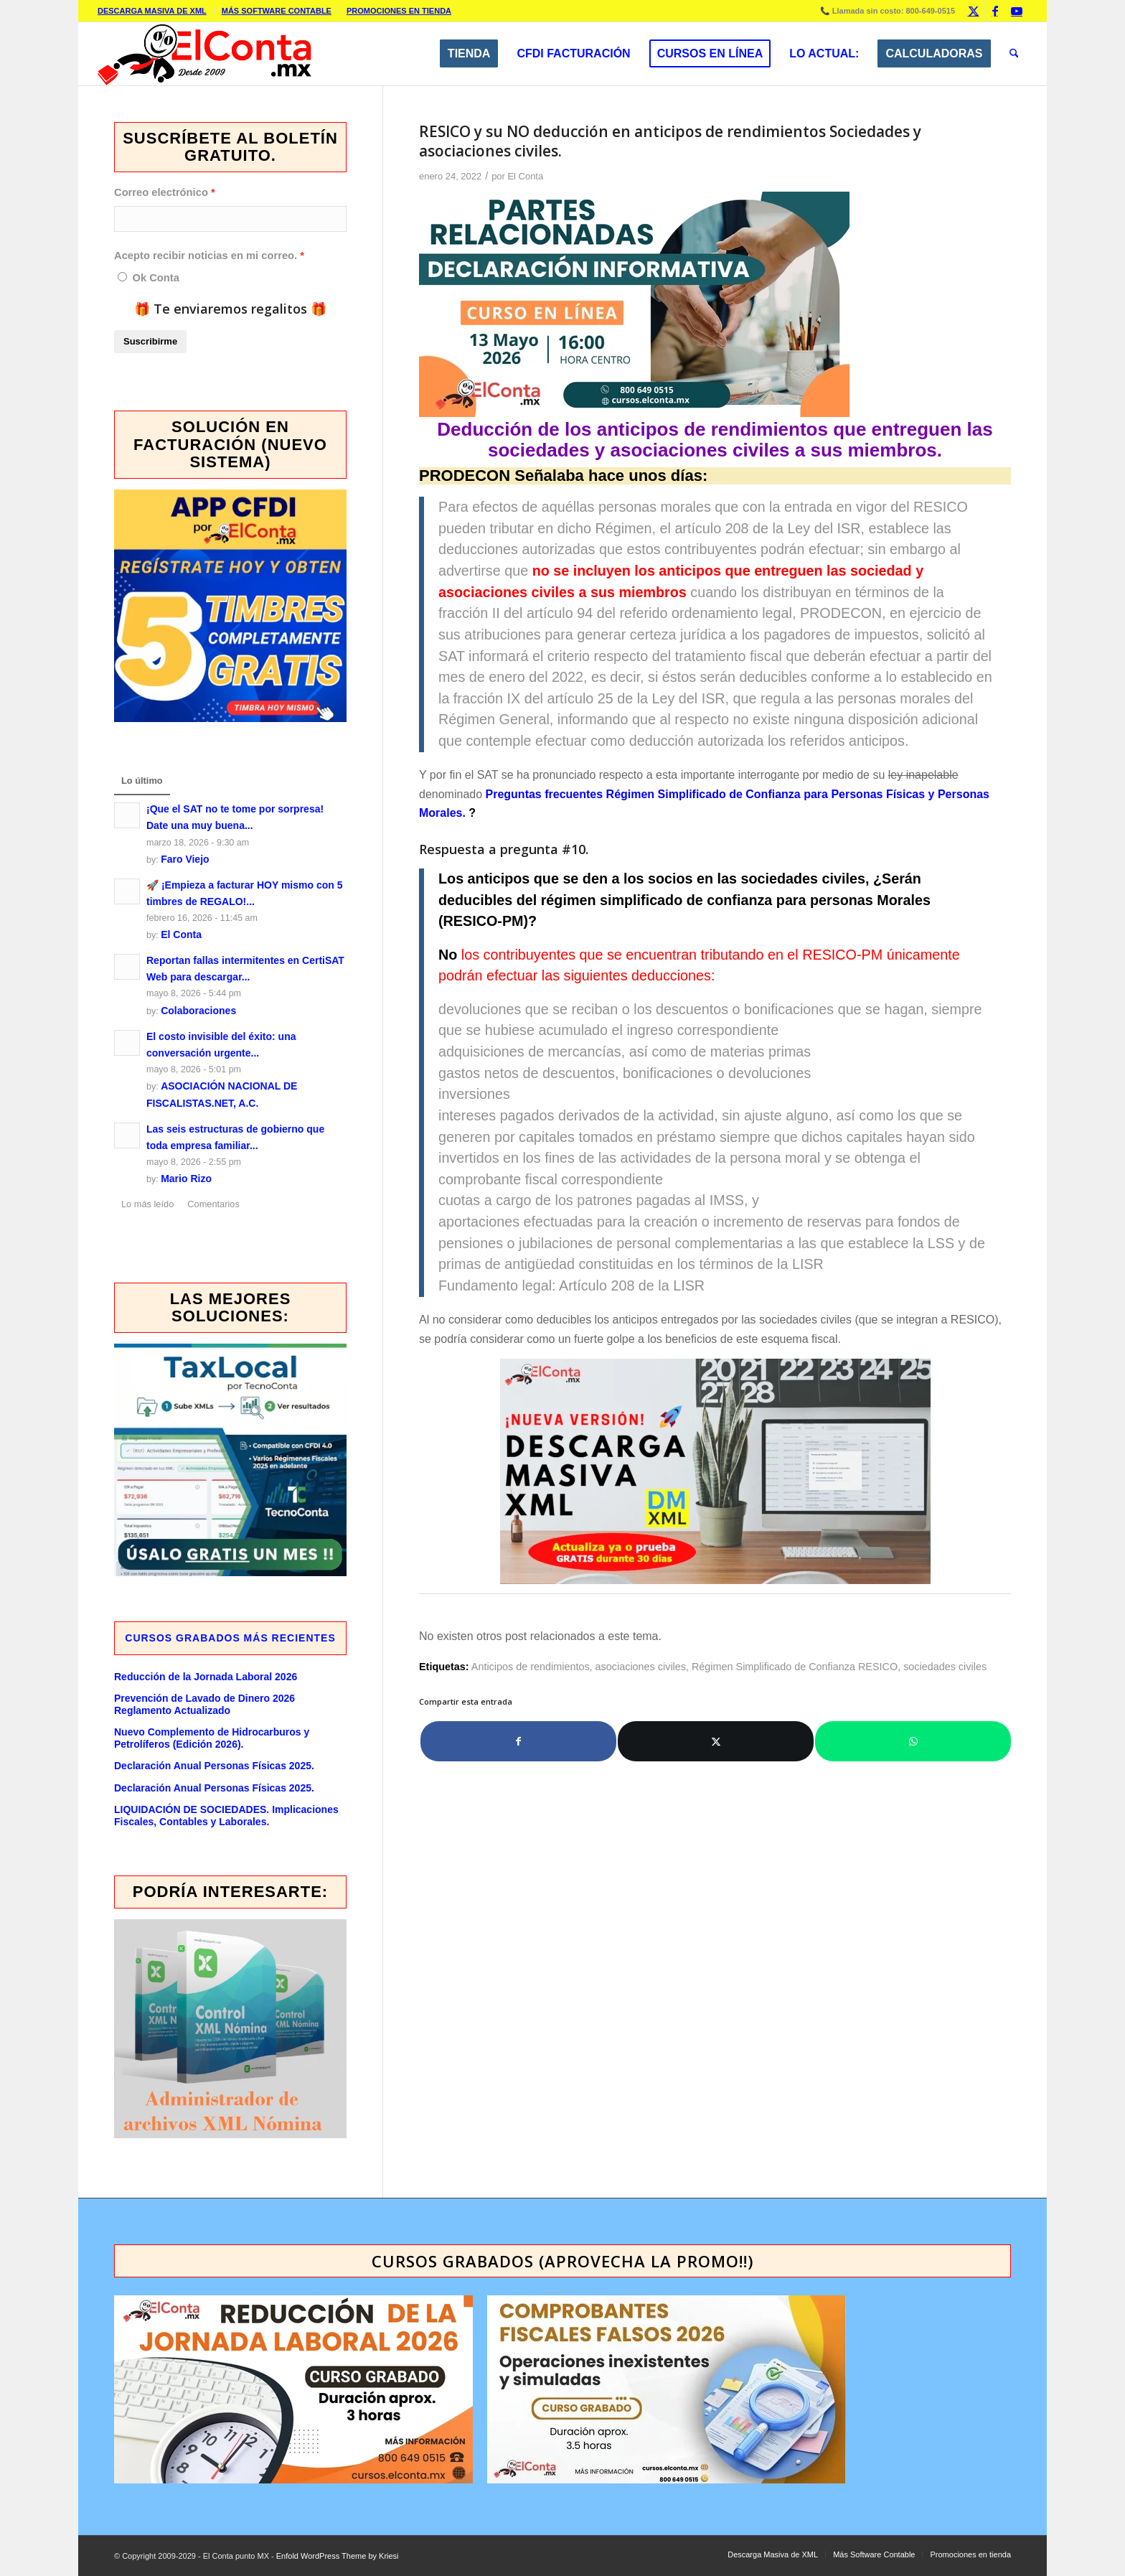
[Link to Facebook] (994, 11)
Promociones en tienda (399, 10)
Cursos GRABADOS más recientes (230, 1638)
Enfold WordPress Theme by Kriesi (337, 2556)
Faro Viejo (185, 859)
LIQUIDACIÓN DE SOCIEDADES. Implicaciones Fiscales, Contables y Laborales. (226, 1815)
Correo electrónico (161, 192)
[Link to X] (973, 11)
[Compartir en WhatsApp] (913, 1741)
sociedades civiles (945, 1666)
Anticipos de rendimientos (530, 1666)
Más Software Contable (276, 10)
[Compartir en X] (716, 1741)
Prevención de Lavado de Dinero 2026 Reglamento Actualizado (204, 1704)
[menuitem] (156, 10)
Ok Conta (155, 278)
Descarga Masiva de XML (152, 10)
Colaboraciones (198, 1010)
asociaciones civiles (641, 1666)
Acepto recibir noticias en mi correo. (205, 255)
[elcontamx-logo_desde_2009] (204, 53)
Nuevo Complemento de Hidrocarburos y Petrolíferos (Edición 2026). (211, 1738)
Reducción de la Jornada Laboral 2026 (205, 1676)
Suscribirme (150, 341)
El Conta (525, 176)
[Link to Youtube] (1016, 11)
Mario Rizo (186, 1178)
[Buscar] (1014, 53)
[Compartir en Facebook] (518, 1741)
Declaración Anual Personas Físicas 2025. (214, 1765)
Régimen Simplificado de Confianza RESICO (795, 1666)
